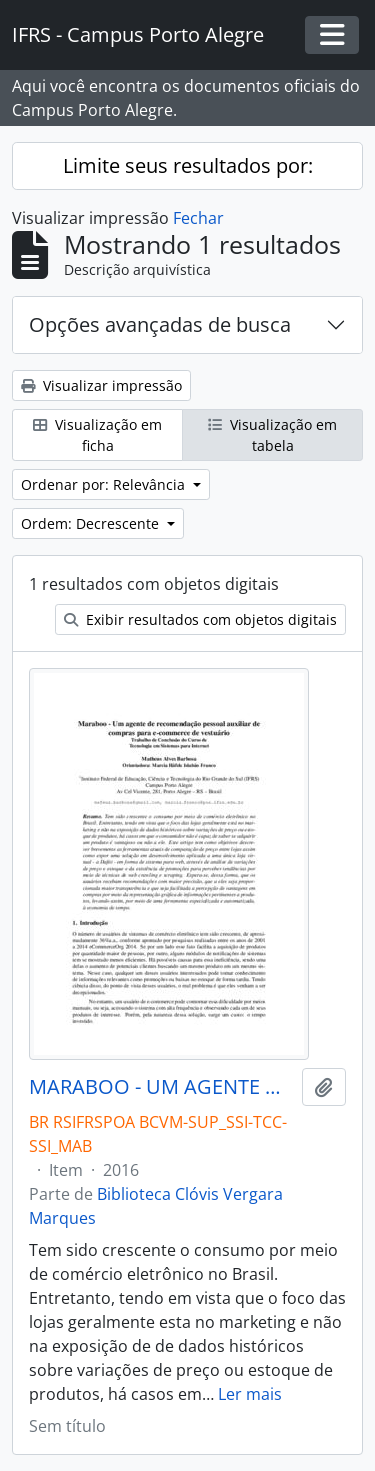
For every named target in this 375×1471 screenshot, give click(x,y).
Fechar (198, 218)
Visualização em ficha (97, 435)
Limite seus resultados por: (188, 165)
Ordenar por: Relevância (105, 484)
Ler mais (250, 1394)
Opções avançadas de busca (160, 324)
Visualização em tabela (272, 435)
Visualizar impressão (101, 385)
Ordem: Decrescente (92, 523)
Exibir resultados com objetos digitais (200, 619)
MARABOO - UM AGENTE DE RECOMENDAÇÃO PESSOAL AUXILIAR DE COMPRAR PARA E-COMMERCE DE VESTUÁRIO (161, 1087)
